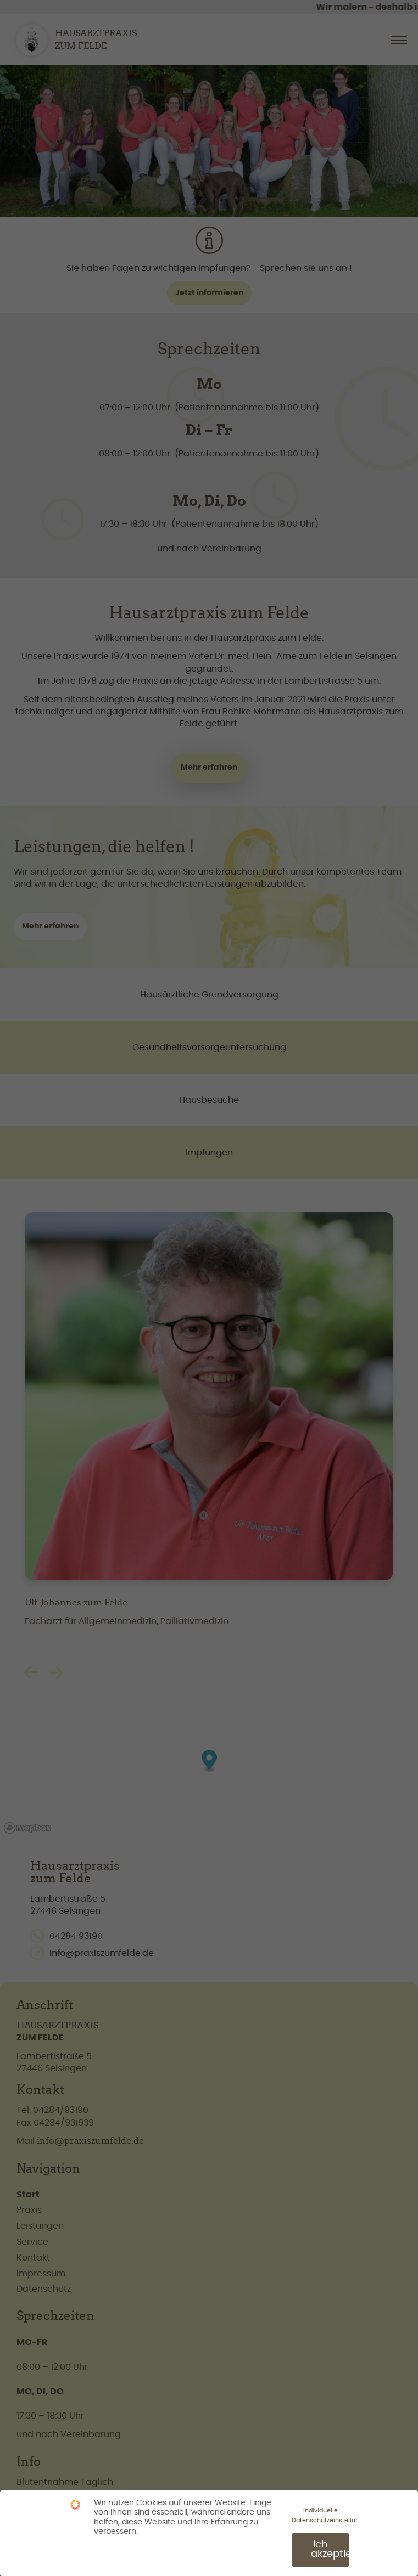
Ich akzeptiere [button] (330, 2547)
